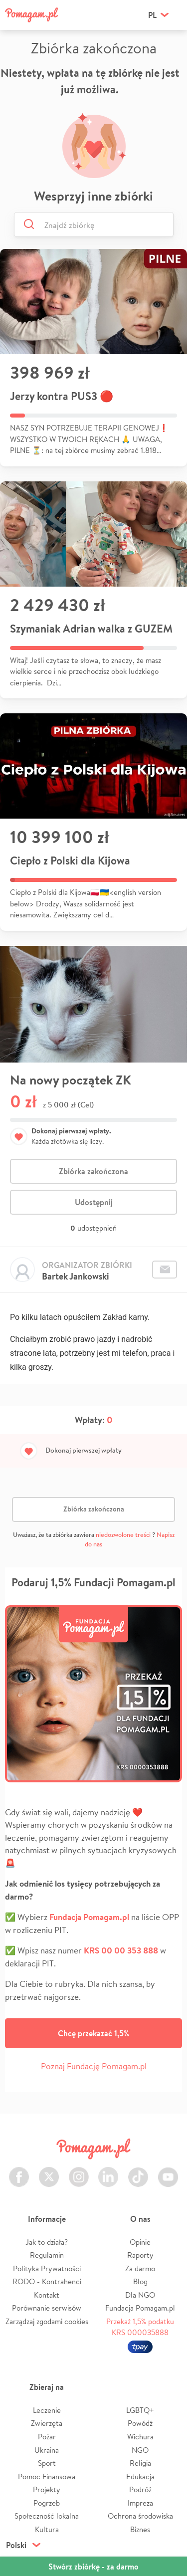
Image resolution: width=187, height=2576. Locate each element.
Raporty (140, 2255)
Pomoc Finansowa (46, 2476)
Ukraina (46, 2450)
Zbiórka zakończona (93, 1171)
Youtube (168, 2171)
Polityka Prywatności (47, 2268)
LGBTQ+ (140, 2410)
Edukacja (140, 2476)
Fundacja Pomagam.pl (140, 2308)
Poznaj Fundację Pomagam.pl (94, 2066)
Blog (140, 2281)
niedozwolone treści (123, 1534)
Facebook (19, 2171)
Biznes (140, 2529)
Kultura (47, 2529)
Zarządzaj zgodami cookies (46, 2321)
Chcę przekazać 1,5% (93, 2033)
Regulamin (47, 2255)
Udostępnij (94, 1202)
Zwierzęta (46, 2423)
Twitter (49, 2171)
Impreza (140, 2503)
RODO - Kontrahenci (46, 2281)
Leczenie (47, 2410)
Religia (140, 2463)
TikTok (138, 2171)
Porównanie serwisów (46, 2308)
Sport (47, 2463)
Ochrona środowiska (140, 2516)
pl (152, 14)
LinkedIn (108, 2171)
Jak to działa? (46, 2242)
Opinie (140, 2242)
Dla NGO (140, 2295)
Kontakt (46, 2295)
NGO (140, 2450)
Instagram (79, 2171)
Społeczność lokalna (46, 2516)
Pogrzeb (46, 2503)
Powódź (140, 2423)
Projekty (46, 2489)
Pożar (47, 2436)
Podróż (140, 2489)
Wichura (140, 2436)
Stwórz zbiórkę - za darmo (93, 2566)
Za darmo (140, 2268)
